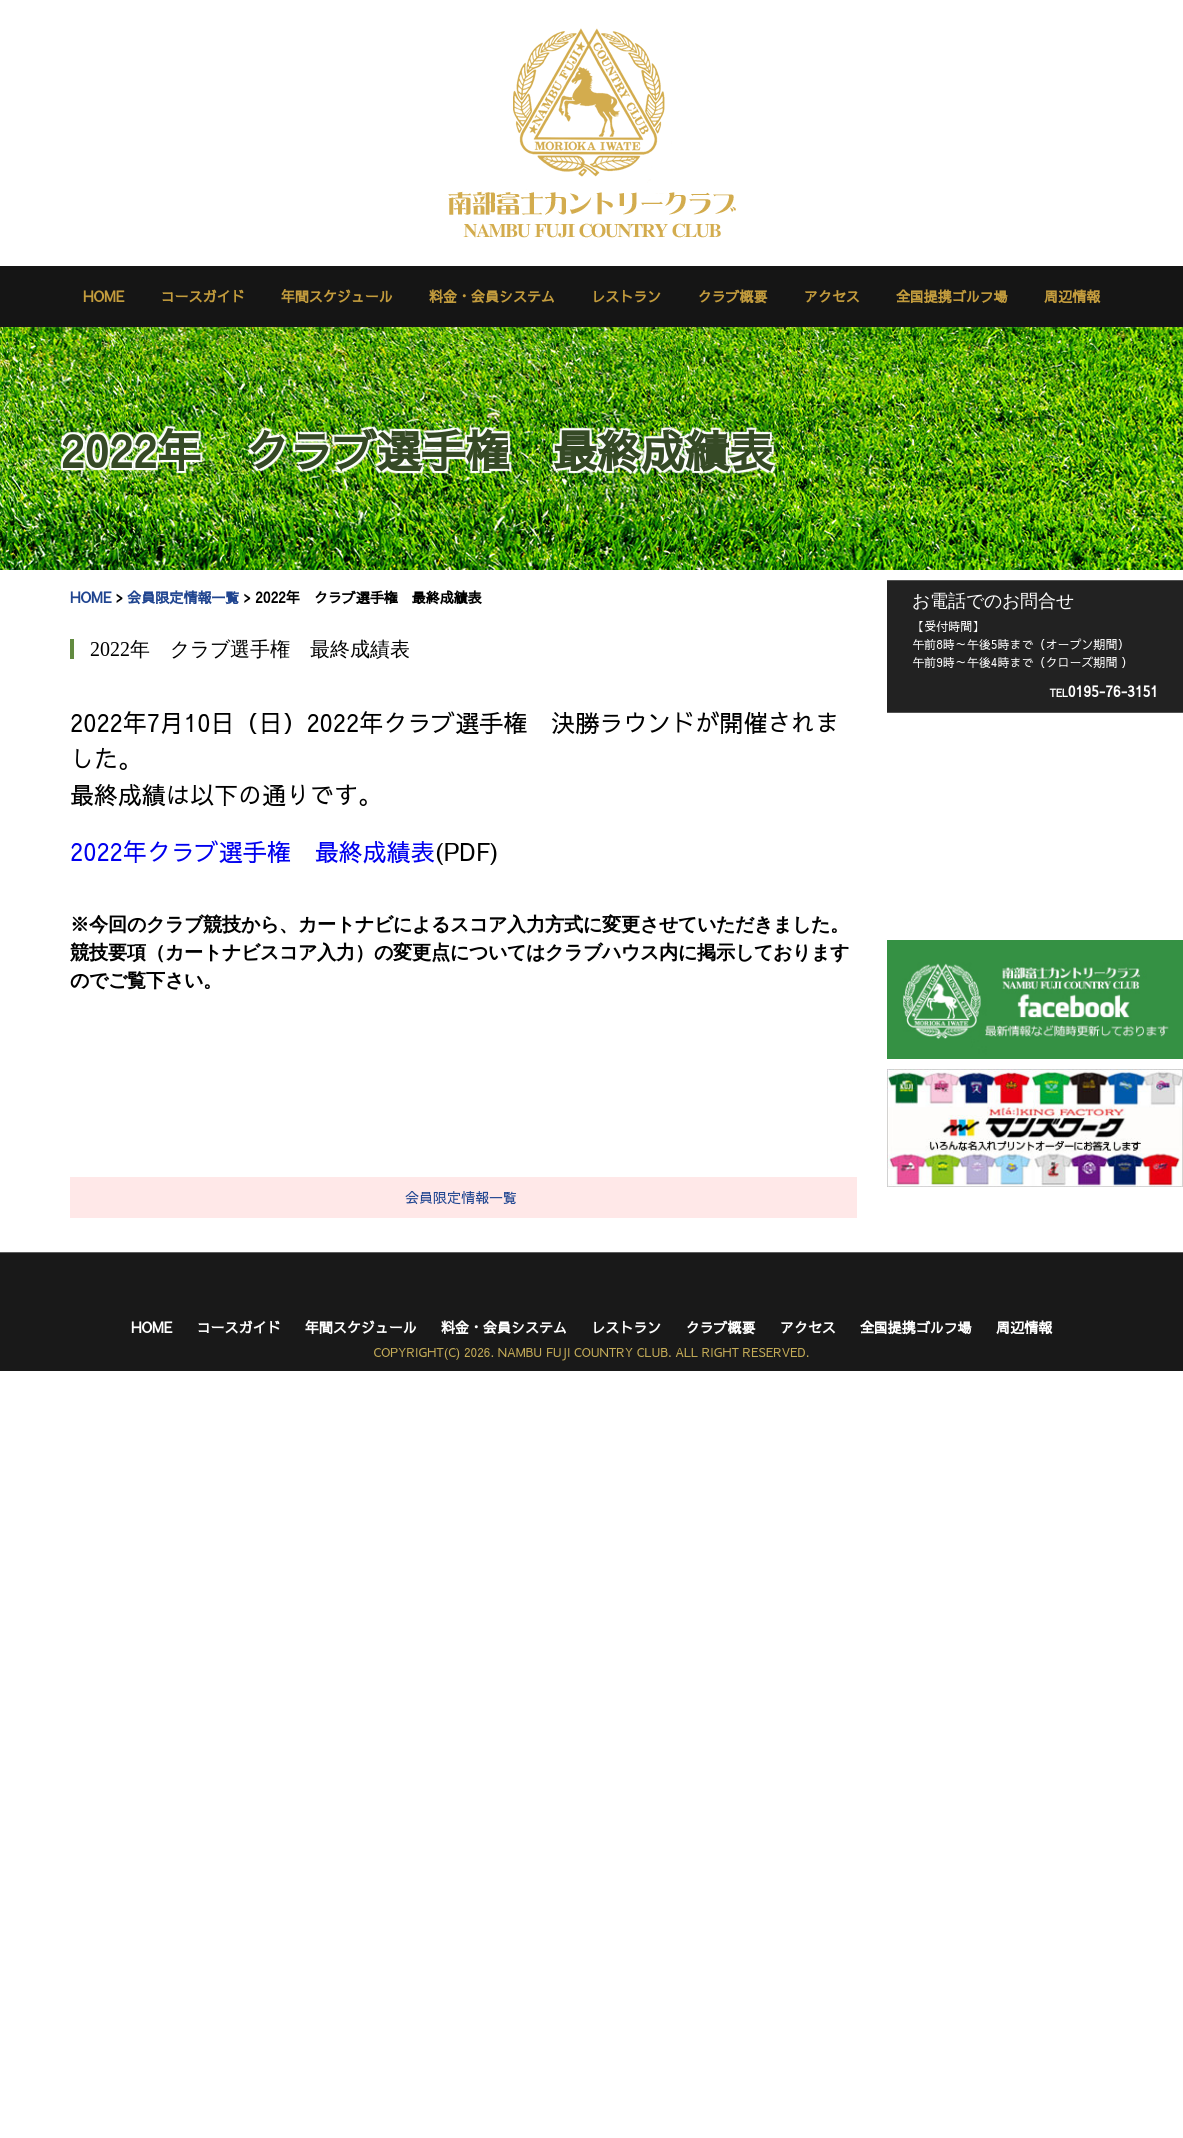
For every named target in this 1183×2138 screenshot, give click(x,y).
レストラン (626, 296)
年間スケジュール (337, 296)
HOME (103, 296)
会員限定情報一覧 (183, 597)
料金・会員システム (492, 296)
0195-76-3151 (1103, 691)
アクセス (832, 296)
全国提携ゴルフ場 (952, 296)
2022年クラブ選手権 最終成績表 (252, 851)
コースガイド (203, 296)
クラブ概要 (732, 296)
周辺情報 (1072, 296)
